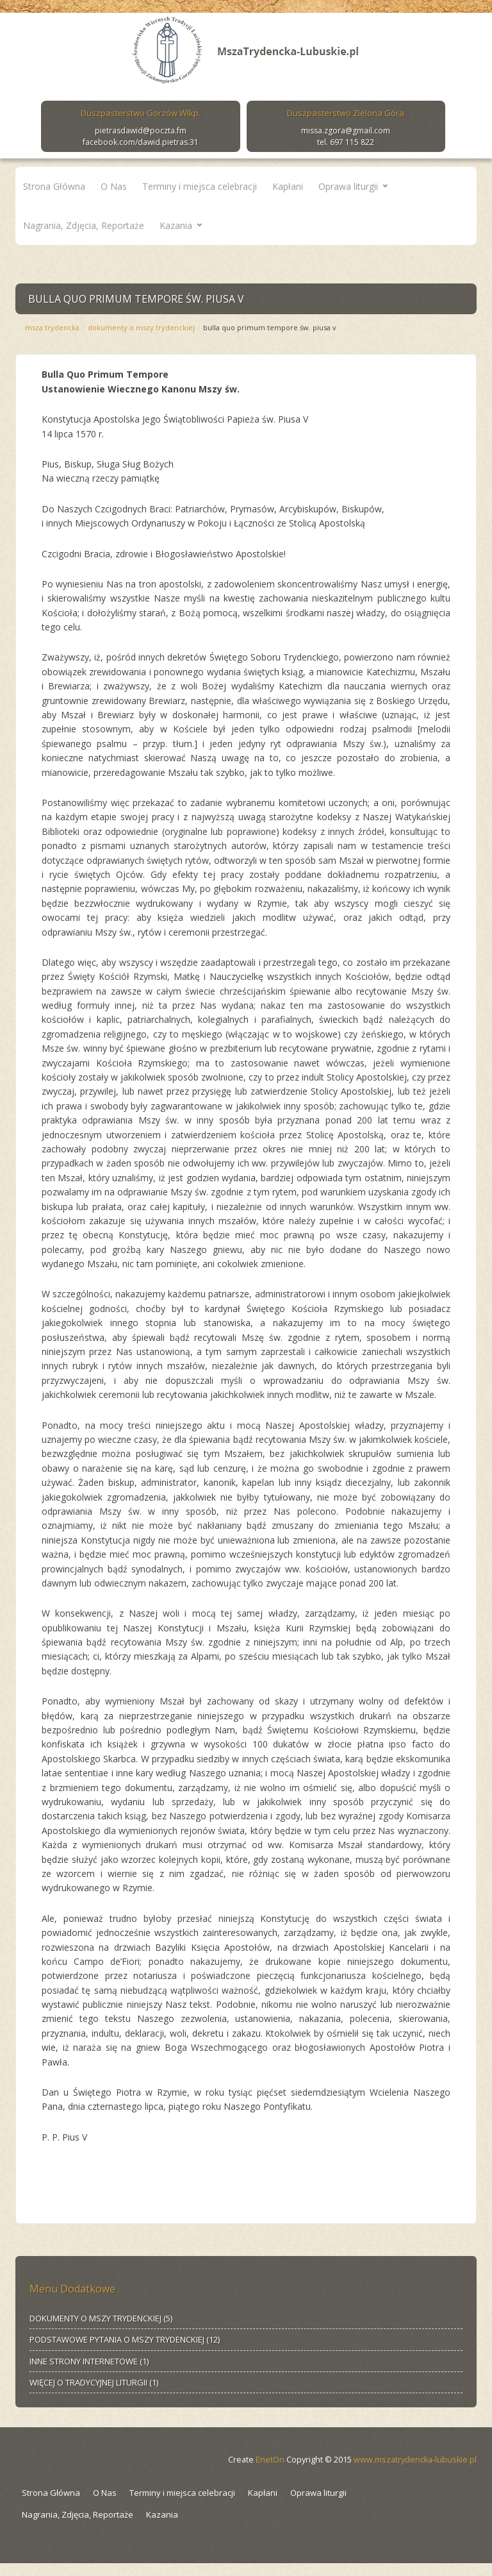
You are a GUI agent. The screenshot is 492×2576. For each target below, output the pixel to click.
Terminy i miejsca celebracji (199, 186)
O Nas (114, 186)
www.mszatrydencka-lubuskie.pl (415, 2459)
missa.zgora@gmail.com (345, 130)
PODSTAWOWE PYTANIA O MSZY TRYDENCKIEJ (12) (124, 2339)
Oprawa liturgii (348, 186)
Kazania (176, 225)
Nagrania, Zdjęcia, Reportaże (83, 225)
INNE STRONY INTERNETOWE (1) (89, 2361)
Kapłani (287, 186)
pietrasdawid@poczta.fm (140, 130)
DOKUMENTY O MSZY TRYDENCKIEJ (141, 327)
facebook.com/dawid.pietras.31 (141, 142)
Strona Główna (54, 186)
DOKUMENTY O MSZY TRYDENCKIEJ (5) (100, 2318)
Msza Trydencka (52, 327)
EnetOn (270, 2459)
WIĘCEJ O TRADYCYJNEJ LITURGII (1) (93, 2382)
